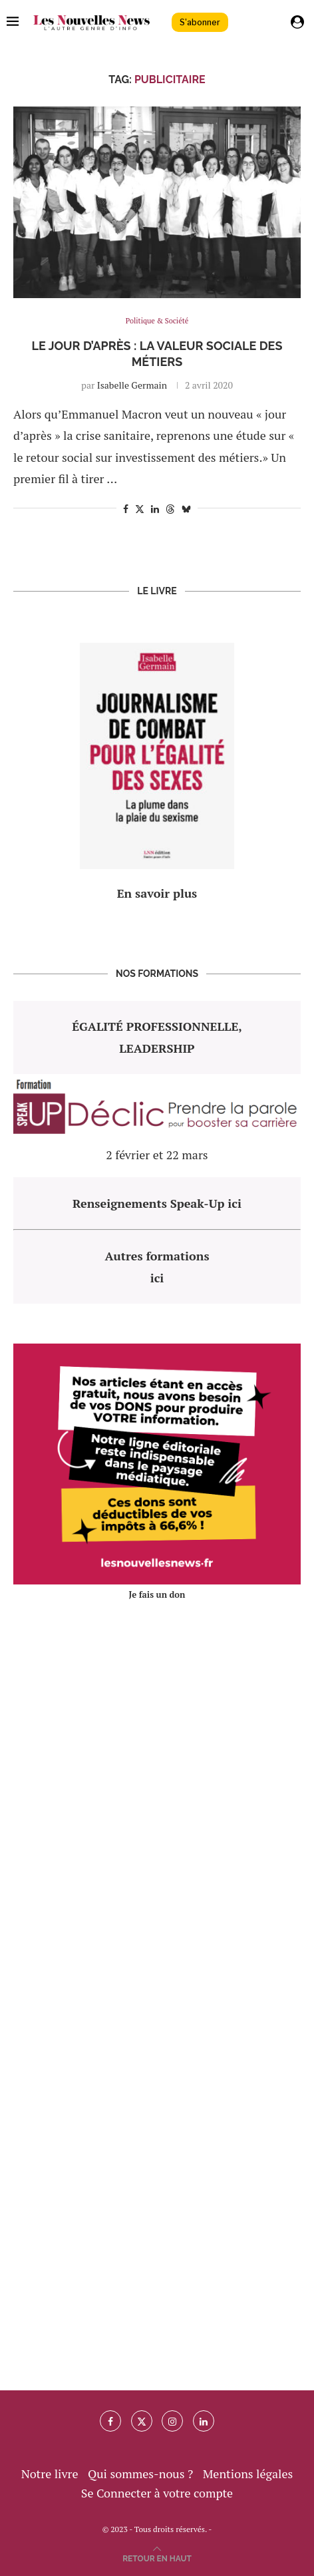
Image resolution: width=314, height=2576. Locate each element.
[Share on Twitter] (139, 508)
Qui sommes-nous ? (140, 2474)
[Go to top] (157, 2557)
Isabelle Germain (132, 385)
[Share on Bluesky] (186, 508)
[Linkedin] (203, 2421)
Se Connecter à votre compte (157, 2493)
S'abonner (200, 22)
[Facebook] (110, 2421)
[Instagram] (172, 2421)
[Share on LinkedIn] (155, 508)
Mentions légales (248, 2474)
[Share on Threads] (170, 508)
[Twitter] (141, 2421)
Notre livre (49, 2474)
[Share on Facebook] (125, 508)
